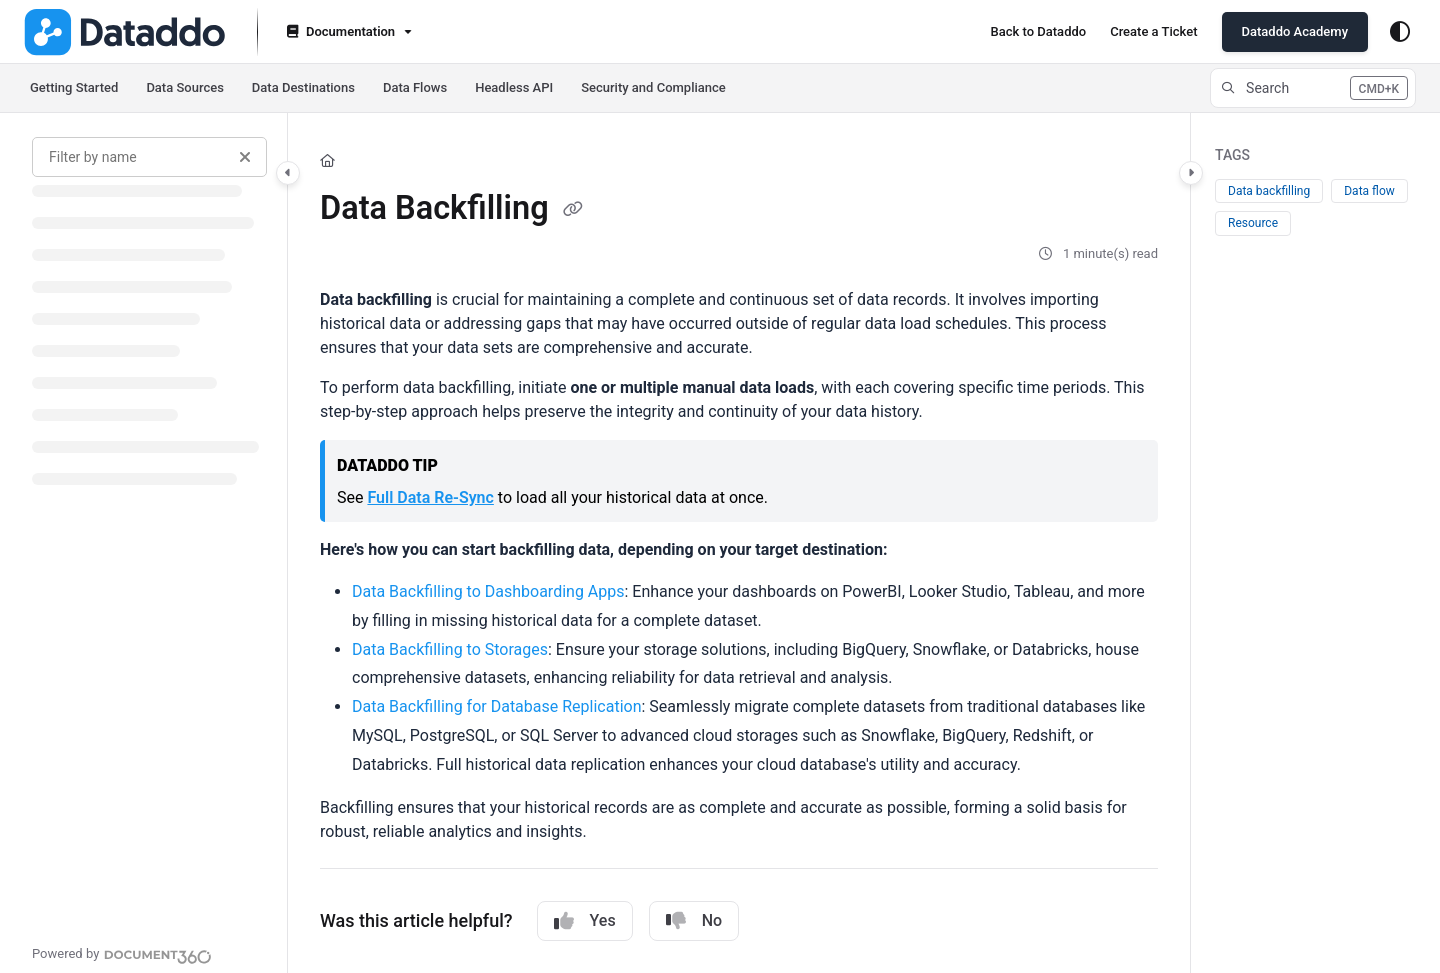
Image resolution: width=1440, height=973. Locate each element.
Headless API (514, 87)
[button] (1313, 88)
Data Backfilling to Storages (450, 649)
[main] (739, 543)
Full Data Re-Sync (430, 497)
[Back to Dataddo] (1039, 32)
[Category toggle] (288, 173)
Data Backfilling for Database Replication (496, 706)
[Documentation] (347, 32)
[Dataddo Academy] (1295, 32)
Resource (1253, 223)
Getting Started (74, 87)
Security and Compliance (653, 87)
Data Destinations (303, 87)
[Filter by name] (149, 157)
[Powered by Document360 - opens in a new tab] (122, 954)
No (694, 921)
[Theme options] (1400, 32)
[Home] (327, 161)
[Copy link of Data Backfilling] (573, 211)
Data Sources (184, 87)
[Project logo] (124, 32)
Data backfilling (1269, 191)
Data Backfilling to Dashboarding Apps (488, 591)
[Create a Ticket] (1153, 32)
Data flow (1369, 191)
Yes (585, 921)
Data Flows (415, 87)
